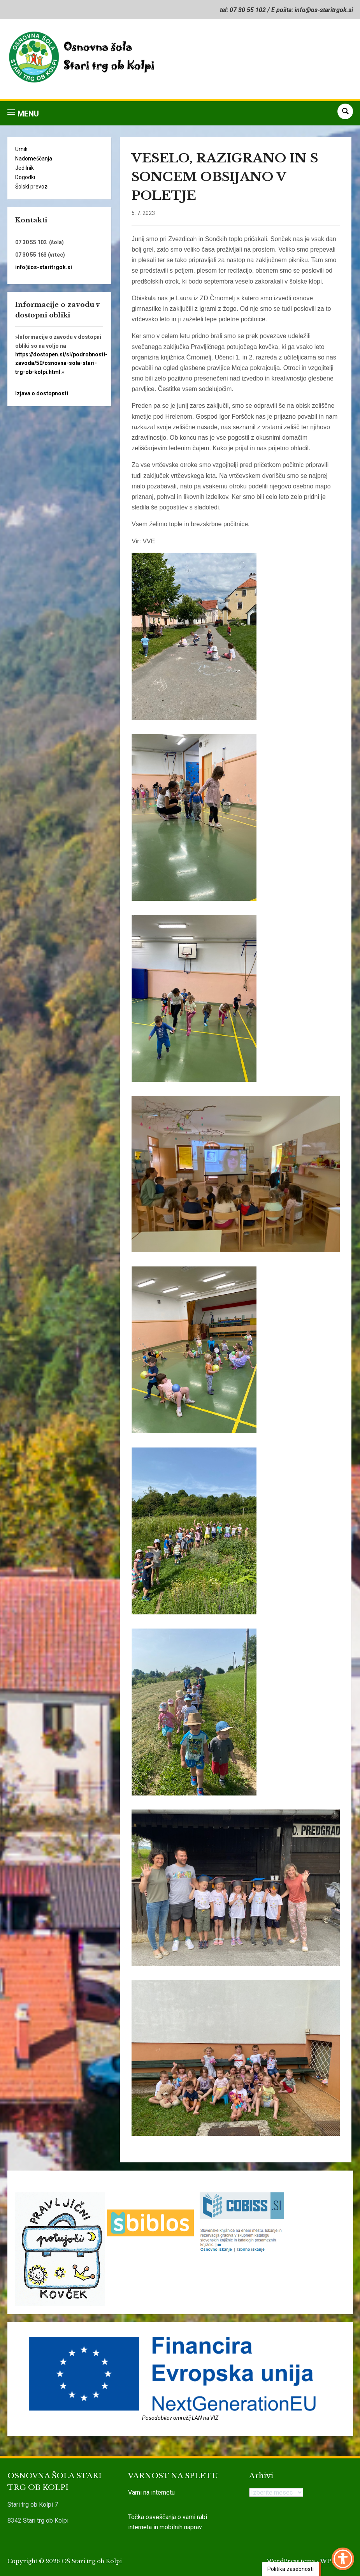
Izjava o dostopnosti (41, 393)
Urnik (21, 149)
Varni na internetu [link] (151, 2492)
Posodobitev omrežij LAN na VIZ (180, 2418)
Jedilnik (24, 168)
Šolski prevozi (32, 186)
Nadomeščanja (33, 158)
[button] (23, 113)
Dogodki (25, 177)
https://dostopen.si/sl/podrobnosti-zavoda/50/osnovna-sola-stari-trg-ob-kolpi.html (61, 363)
